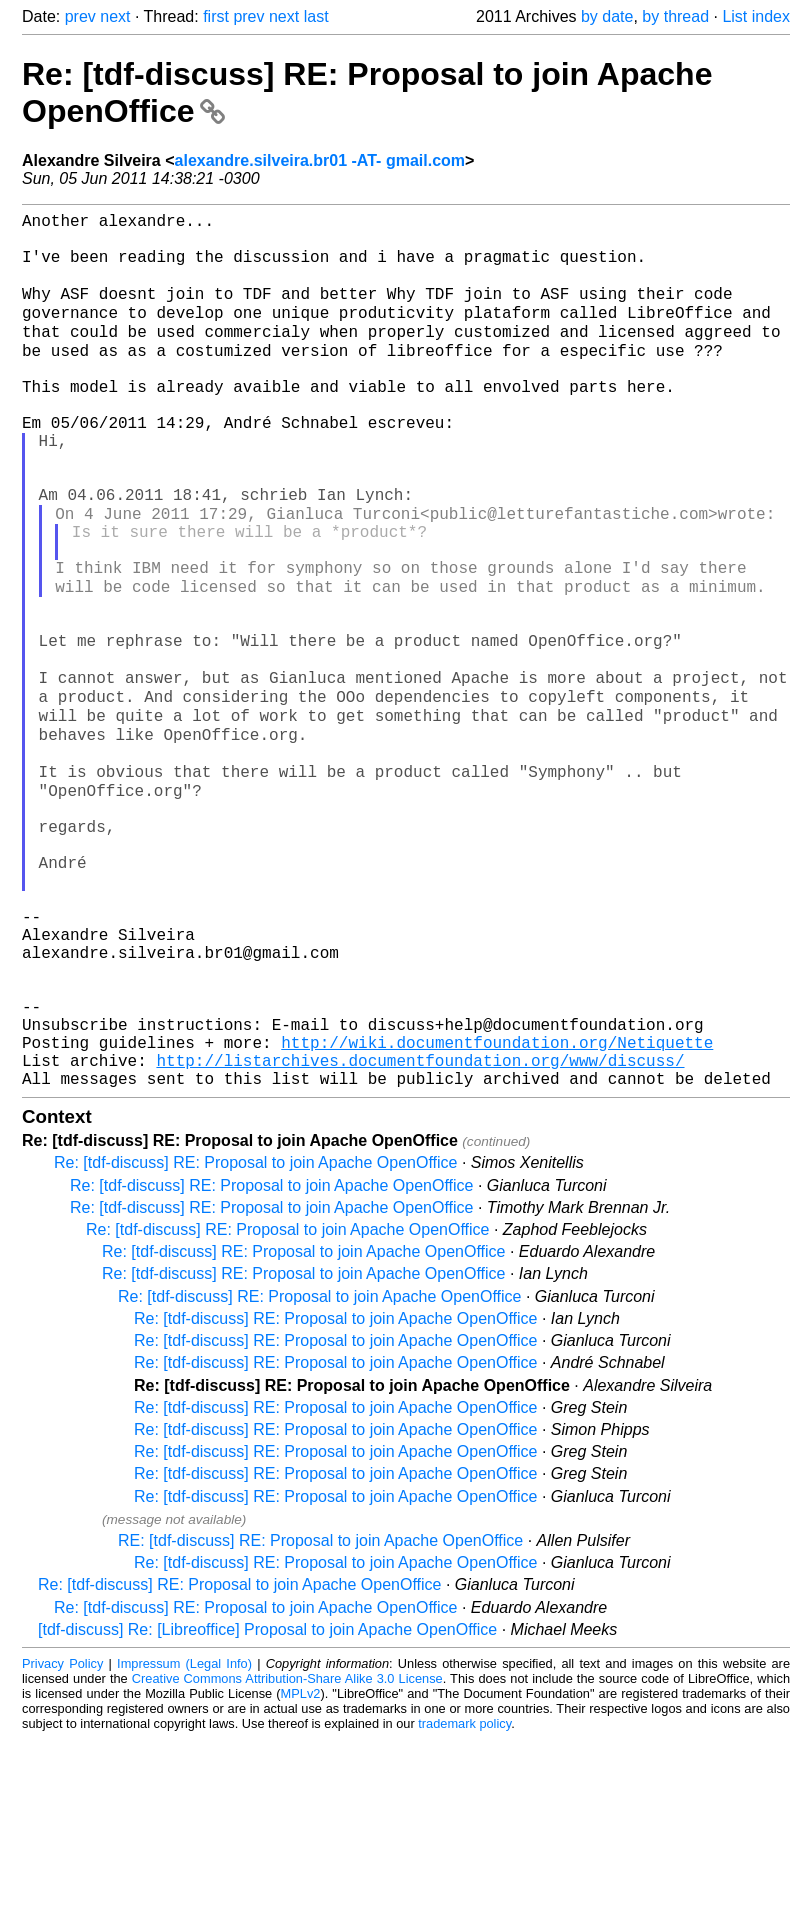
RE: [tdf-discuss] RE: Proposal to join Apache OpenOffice (320, 1720)
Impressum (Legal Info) (184, 1843)
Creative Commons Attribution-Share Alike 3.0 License (287, 1858)
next (115, 16)
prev (80, 16)
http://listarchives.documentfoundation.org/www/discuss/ (420, 1236)
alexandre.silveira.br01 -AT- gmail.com (320, 160)
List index (756, 16)
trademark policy (464, 1903)
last (316, 16)
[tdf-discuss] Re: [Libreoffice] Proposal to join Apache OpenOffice (267, 1809)
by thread (675, 16)
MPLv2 (301, 1873)
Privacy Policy (62, 1843)
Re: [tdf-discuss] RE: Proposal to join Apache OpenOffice (255, 1342)
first (216, 16)
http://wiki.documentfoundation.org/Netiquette (497, 1214)
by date (607, 16)
